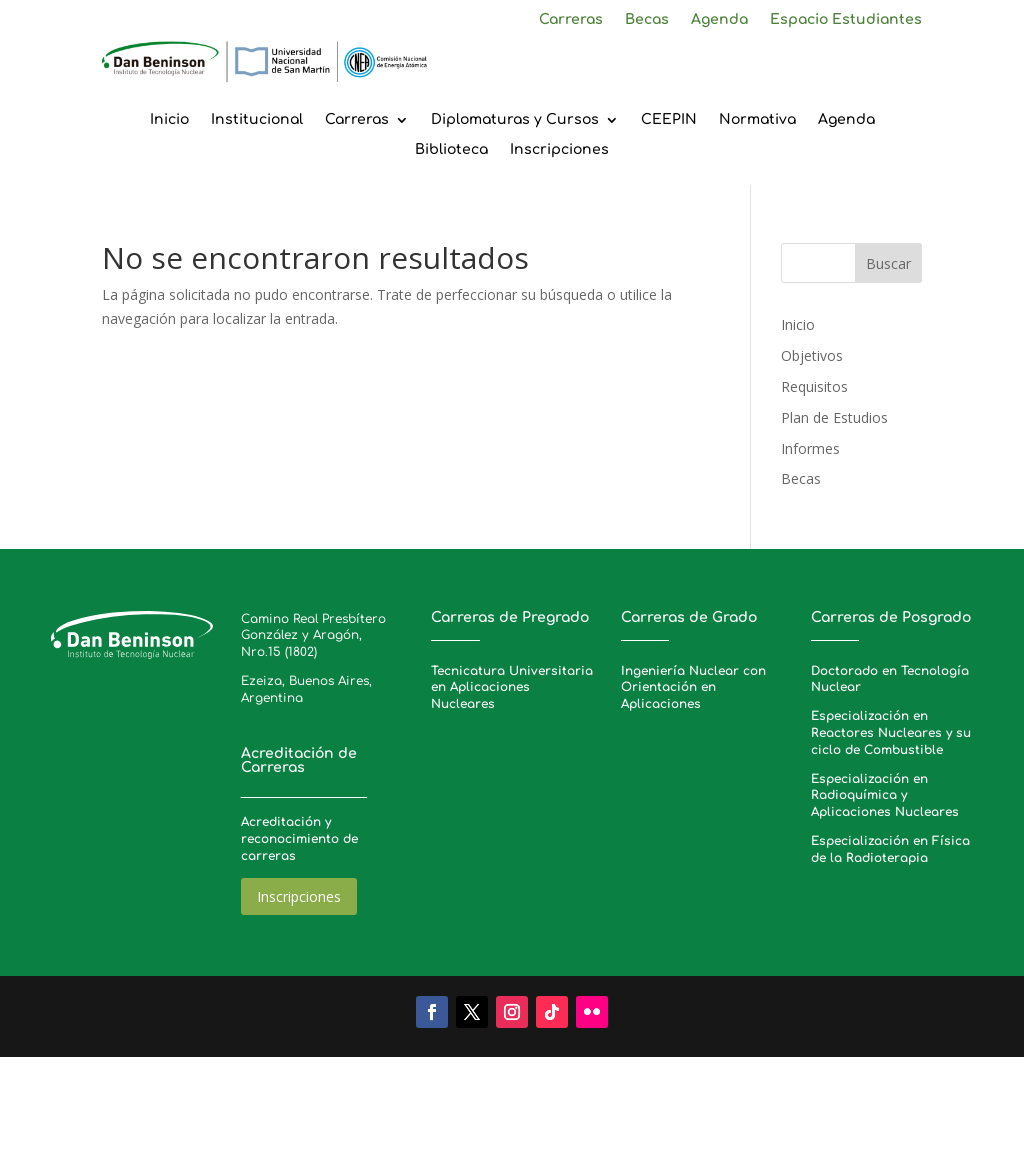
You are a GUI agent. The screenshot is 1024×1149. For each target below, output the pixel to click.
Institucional (257, 120)
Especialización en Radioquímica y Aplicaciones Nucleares (885, 796)
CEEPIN (669, 120)
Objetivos (812, 355)
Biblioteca (451, 150)
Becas (647, 20)
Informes (810, 448)
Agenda (719, 20)
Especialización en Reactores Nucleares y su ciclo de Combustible (891, 733)
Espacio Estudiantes (846, 20)
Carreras (571, 20)
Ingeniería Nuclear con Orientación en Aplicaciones (693, 688)
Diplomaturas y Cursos (515, 120)
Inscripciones (559, 150)
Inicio (169, 120)
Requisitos (814, 386)
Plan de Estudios (834, 417)
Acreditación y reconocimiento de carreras (299, 839)
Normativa (757, 120)
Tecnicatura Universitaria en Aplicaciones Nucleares (512, 688)
